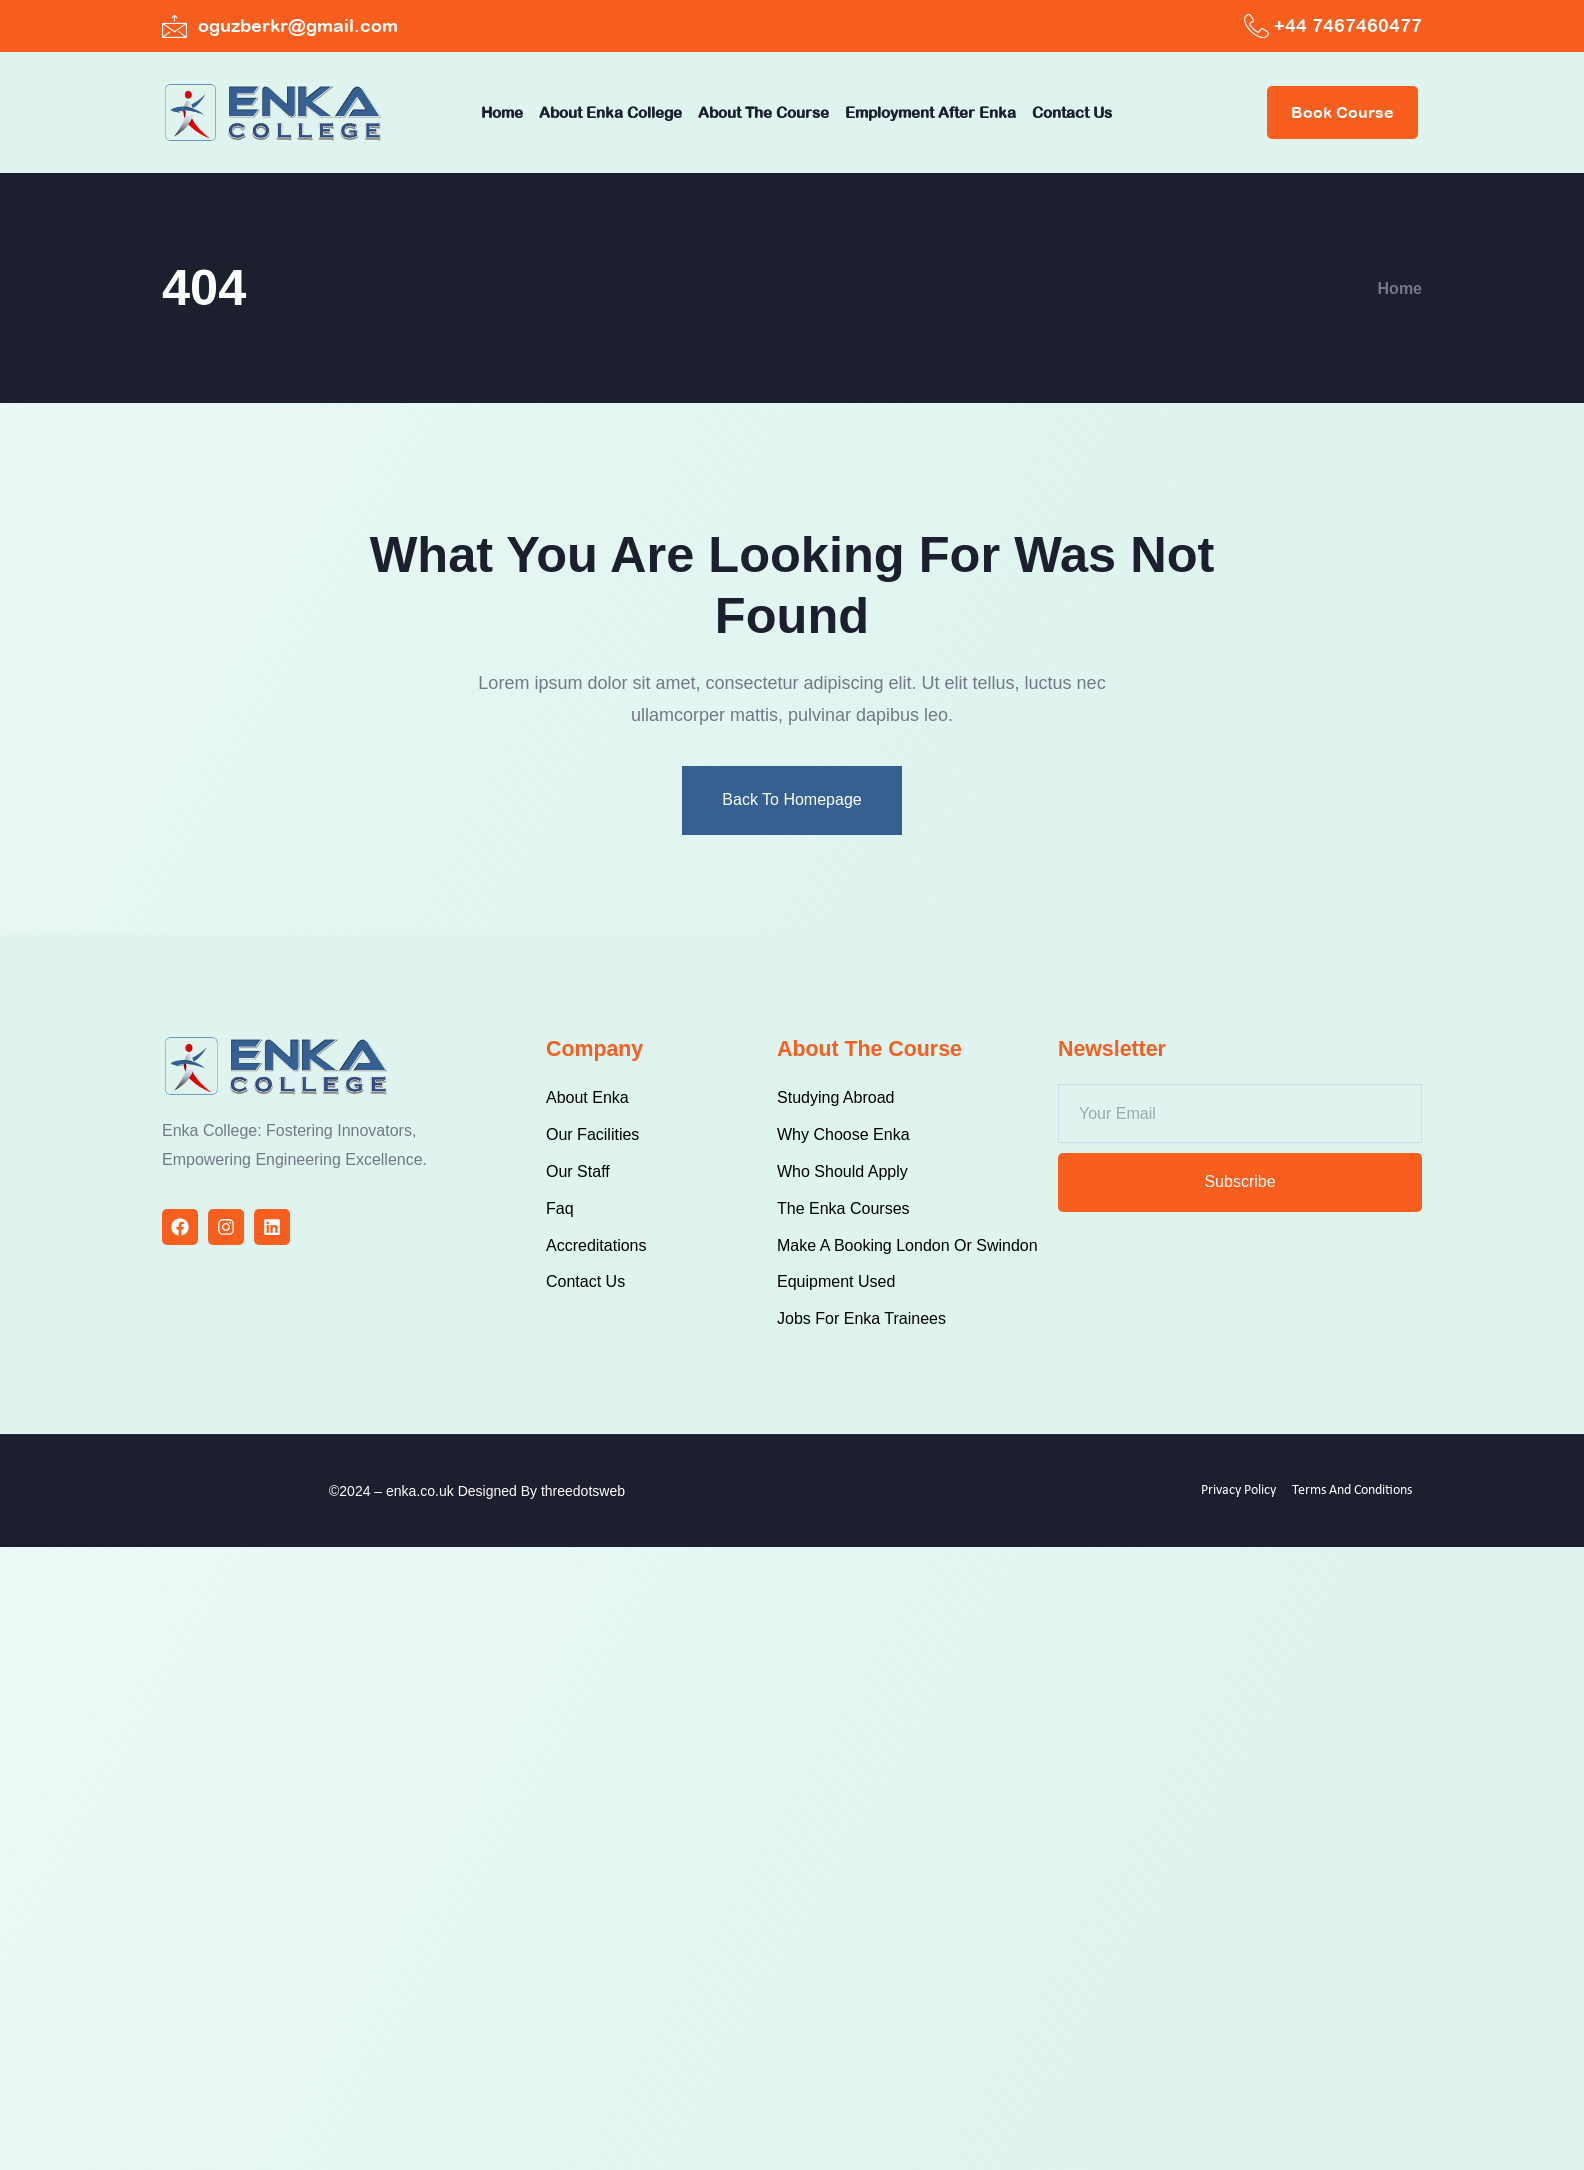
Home (502, 112)
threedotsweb (583, 1491)
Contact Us (1072, 112)
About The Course (763, 112)
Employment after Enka (930, 112)
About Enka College (610, 112)
